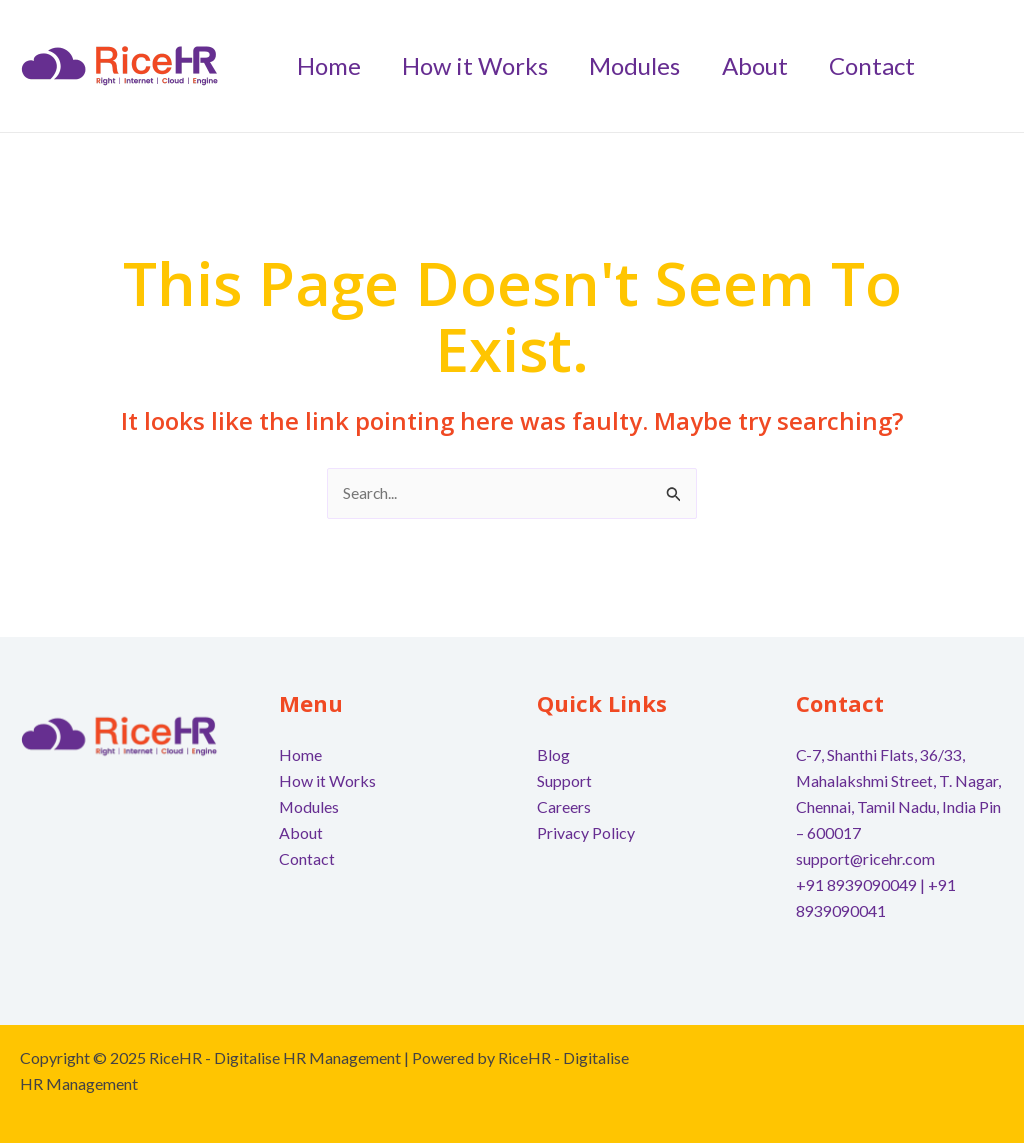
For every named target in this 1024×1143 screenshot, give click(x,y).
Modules (309, 806)
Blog (553, 755)
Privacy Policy (586, 832)
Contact (307, 857)
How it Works (327, 780)
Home (300, 755)
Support (564, 780)
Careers (564, 806)
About (301, 832)
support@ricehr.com (866, 857)
